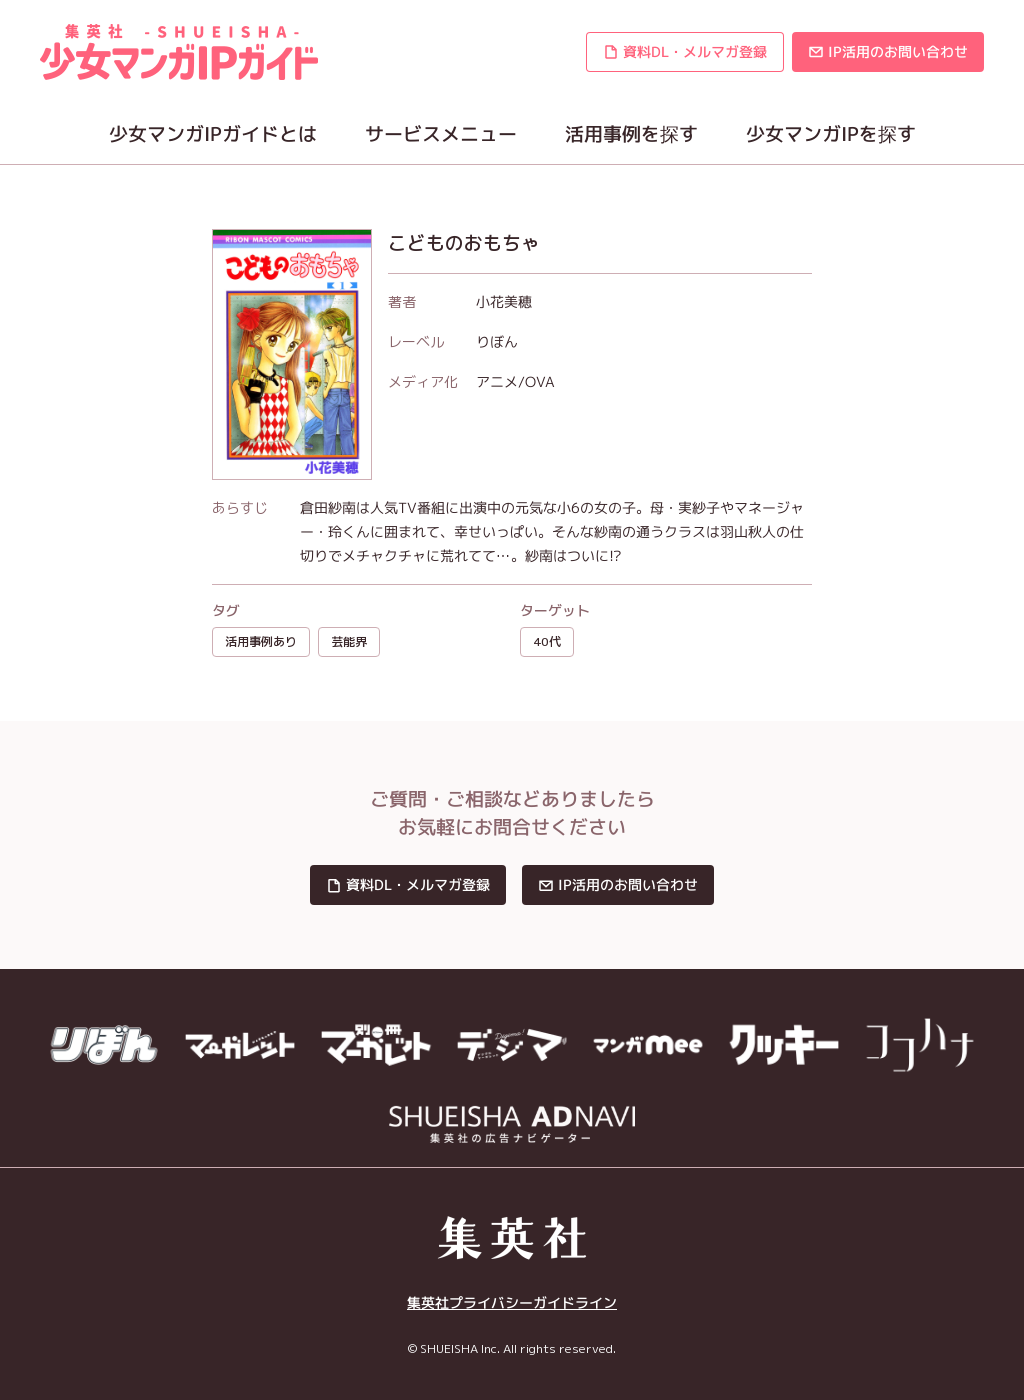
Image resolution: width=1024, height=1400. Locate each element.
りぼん (497, 341)
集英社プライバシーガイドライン (512, 1302)
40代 (547, 641)
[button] (685, 52)
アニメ (497, 381)
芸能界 (349, 641)
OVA (540, 381)
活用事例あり (261, 641)
